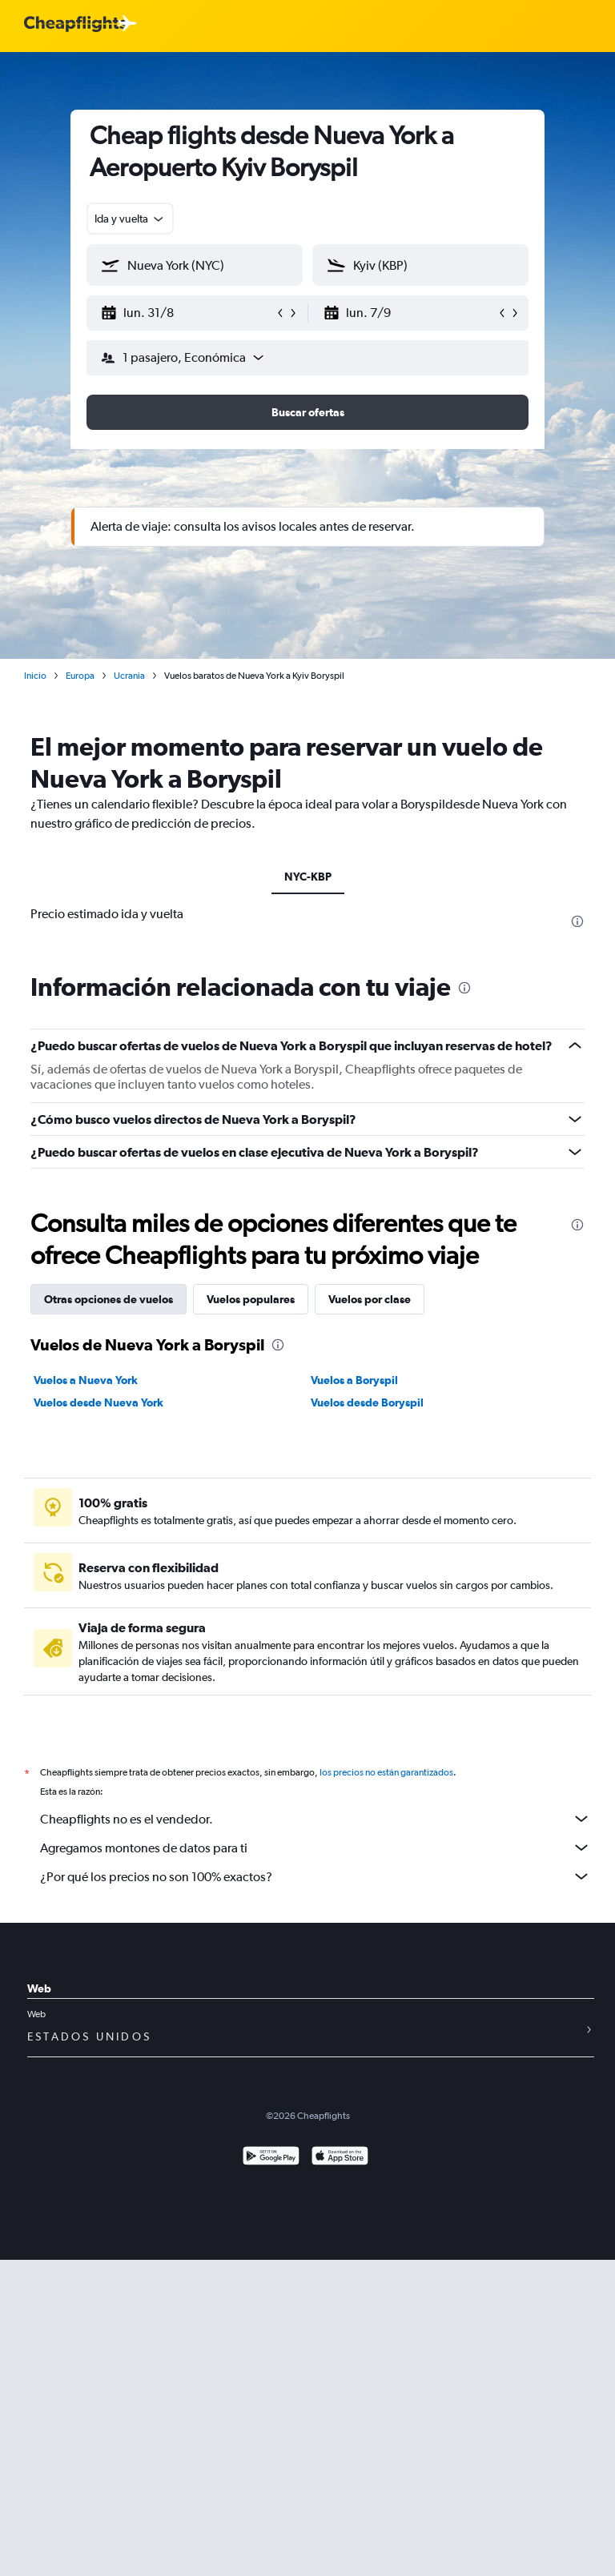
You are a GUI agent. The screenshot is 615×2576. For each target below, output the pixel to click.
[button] (187, 313)
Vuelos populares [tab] (251, 1299)
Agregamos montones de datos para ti (315, 1847)
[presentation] (577, 921)
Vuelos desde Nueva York (98, 1402)
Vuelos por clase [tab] (369, 1299)
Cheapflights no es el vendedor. (315, 1818)
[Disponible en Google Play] (271, 2157)
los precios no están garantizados (386, 1772)
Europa (80, 675)
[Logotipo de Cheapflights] (75, 24)
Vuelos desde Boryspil (367, 1402)
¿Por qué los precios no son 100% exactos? (315, 1876)
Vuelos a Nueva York (86, 1380)
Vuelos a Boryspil (354, 1380)
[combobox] (130, 219)
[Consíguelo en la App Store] (340, 2157)
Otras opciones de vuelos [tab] (108, 1299)
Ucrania (129, 675)
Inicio (35, 675)
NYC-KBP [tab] (308, 876)
